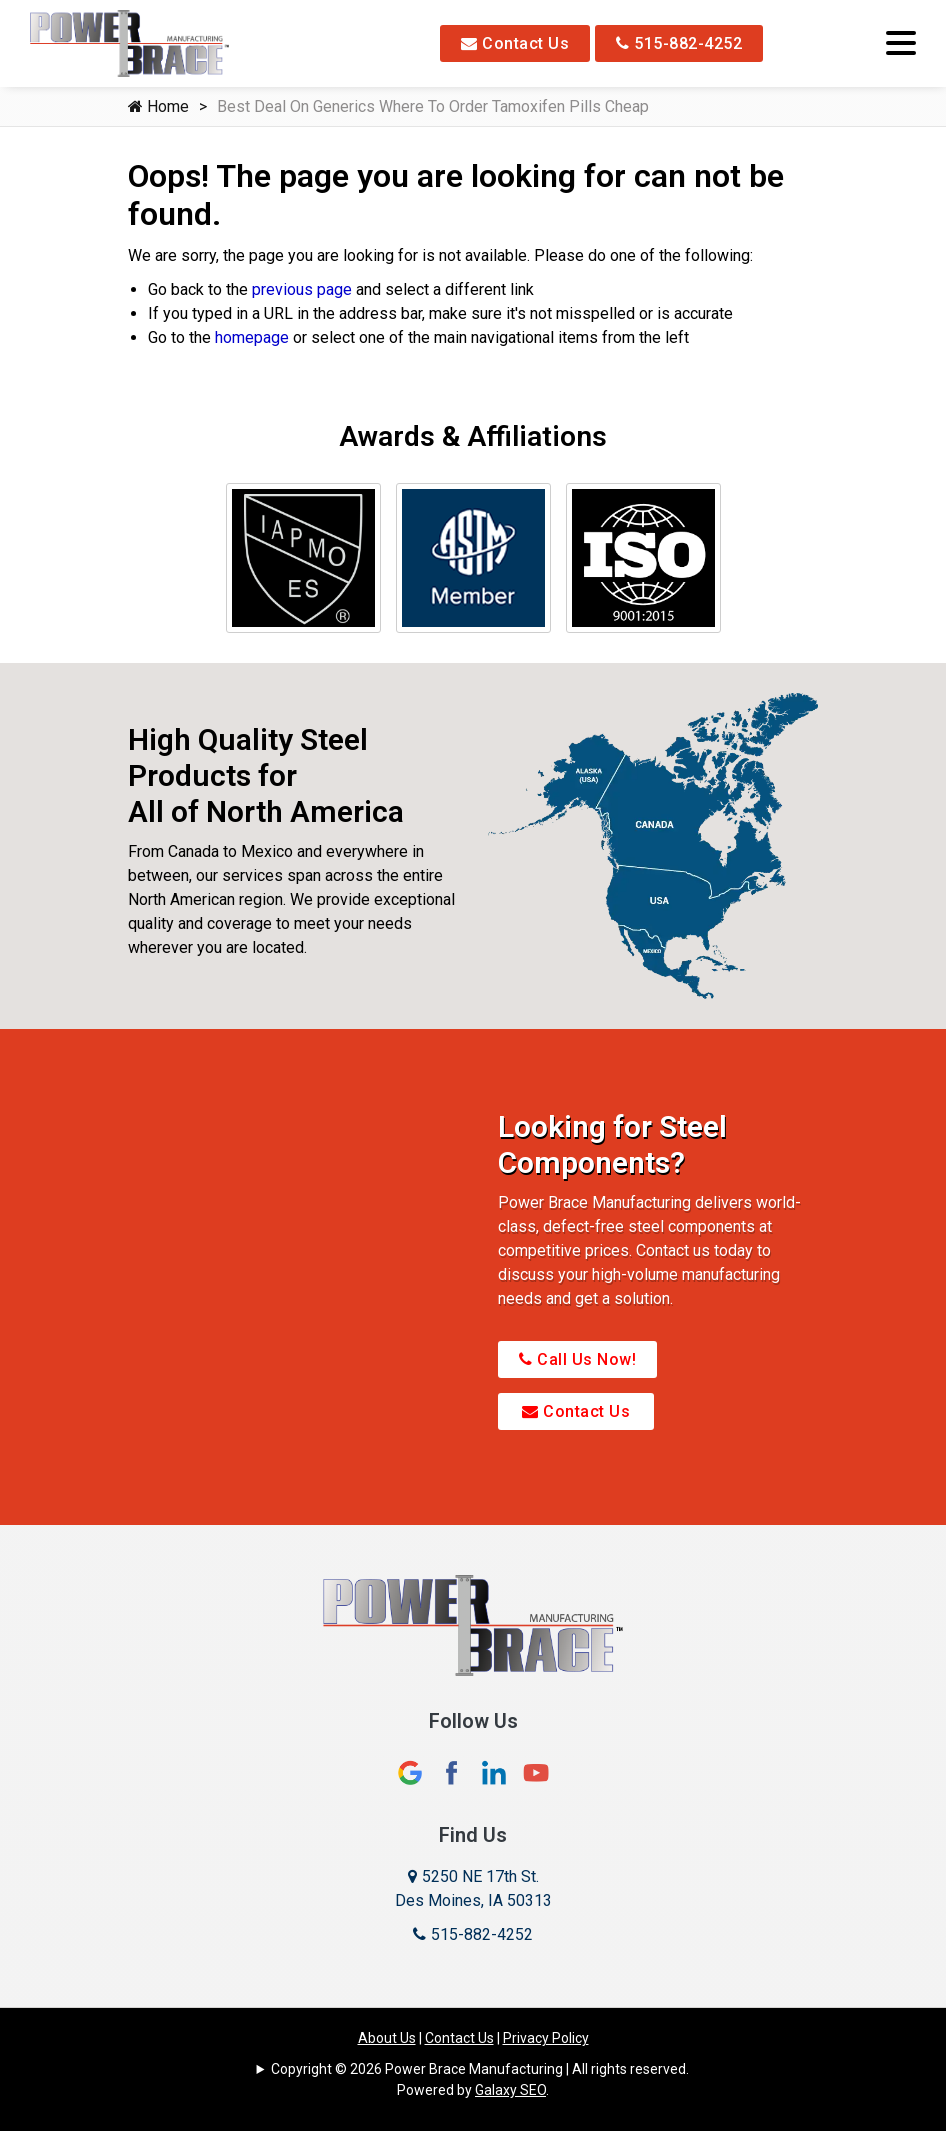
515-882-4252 (679, 43)
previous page (302, 289)
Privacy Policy (546, 2038)
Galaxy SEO (510, 2090)
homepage (252, 337)
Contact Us (515, 43)
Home (158, 106)
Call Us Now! (577, 1359)
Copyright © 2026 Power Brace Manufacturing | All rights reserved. (480, 2069)
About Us (387, 2038)
